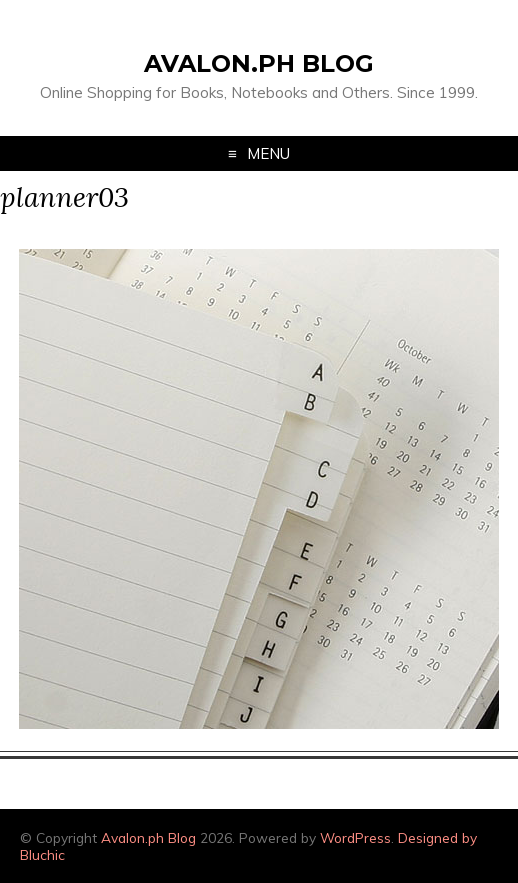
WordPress (355, 837)
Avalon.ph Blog (259, 63)
